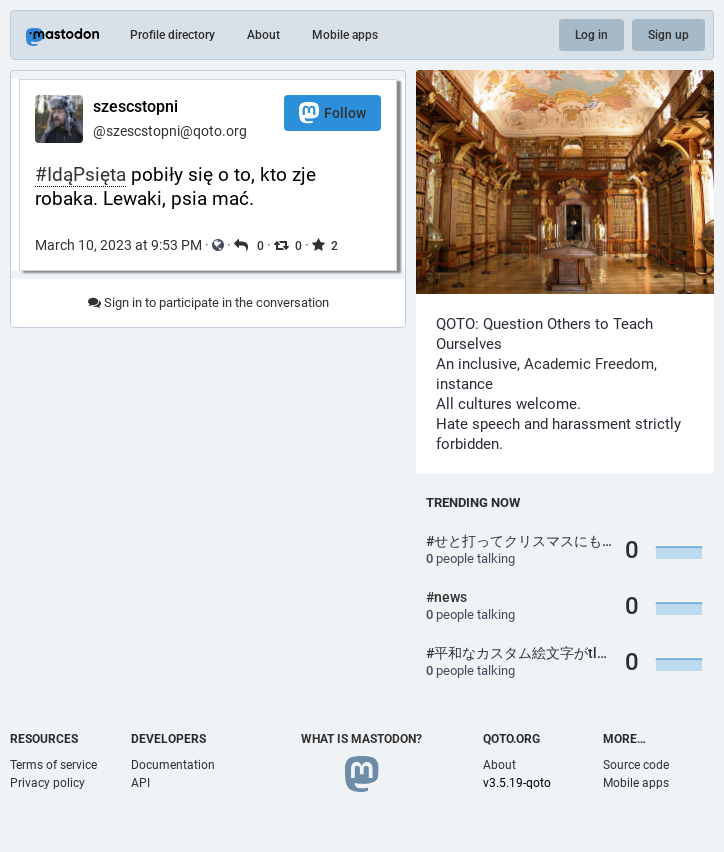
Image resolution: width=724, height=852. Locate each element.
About (263, 35)
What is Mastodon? (361, 739)
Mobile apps (345, 35)
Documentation (173, 765)
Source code (636, 765)
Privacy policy (47, 783)
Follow (332, 112)
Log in (591, 35)
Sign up (668, 35)
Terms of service (53, 765)
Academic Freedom (589, 364)
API (140, 783)
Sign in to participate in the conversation (208, 302)
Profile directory (172, 35)
